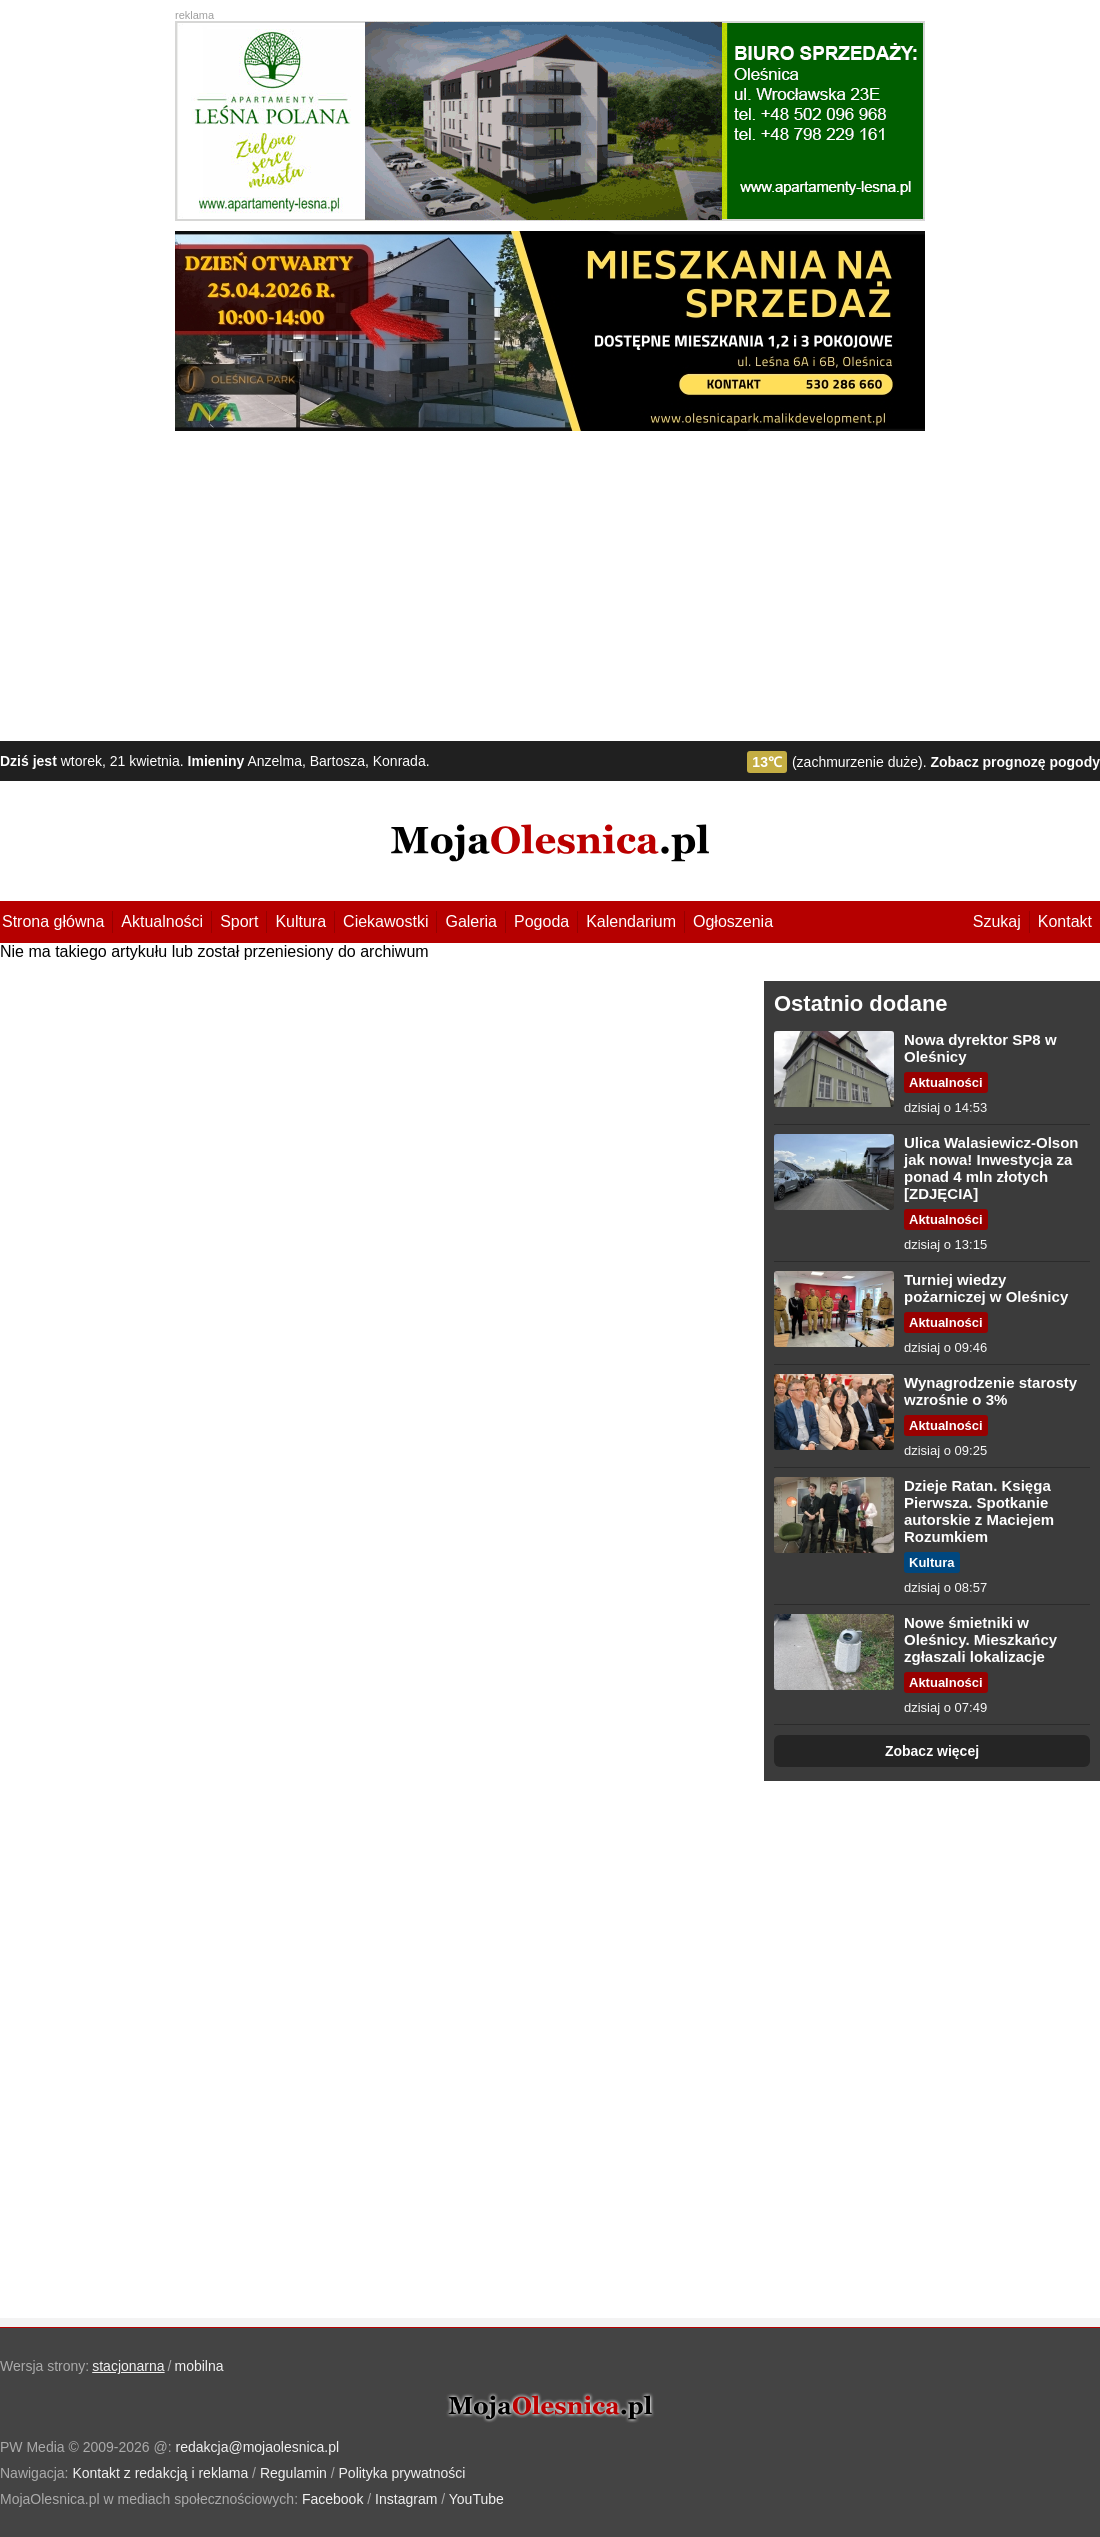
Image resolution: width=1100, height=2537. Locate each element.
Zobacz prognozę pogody (1015, 762)
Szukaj (997, 921)
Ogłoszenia (733, 921)
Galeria (471, 921)
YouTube (476, 2499)
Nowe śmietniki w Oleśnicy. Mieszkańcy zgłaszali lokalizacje (980, 1639)
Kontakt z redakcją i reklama (160, 2473)
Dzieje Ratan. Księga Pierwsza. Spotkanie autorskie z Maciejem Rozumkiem (979, 1511)
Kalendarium (631, 921)
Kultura (300, 921)
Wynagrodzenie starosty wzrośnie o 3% (990, 1391)
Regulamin (293, 2473)
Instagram (406, 2499)
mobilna (199, 2366)
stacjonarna (128, 2366)
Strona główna (53, 921)
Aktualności (162, 921)
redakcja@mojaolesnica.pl (258, 2447)
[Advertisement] (550, 581)
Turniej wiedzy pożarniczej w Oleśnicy (986, 1288)
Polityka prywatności (402, 2473)
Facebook (332, 2499)
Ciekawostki (385, 921)
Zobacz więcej (932, 1751)
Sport (239, 921)
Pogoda (541, 921)
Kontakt (1065, 921)
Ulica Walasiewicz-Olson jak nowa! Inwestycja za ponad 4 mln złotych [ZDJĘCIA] (991, 1168)
